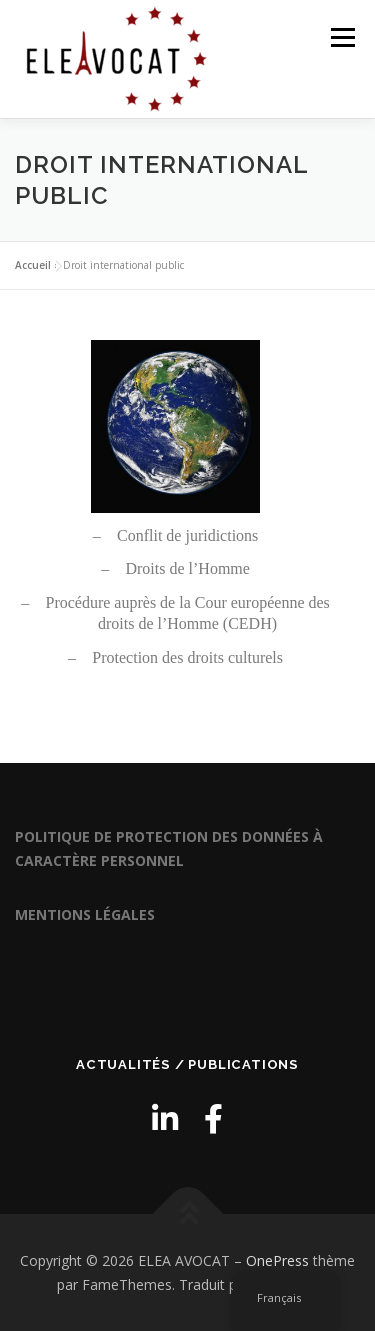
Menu (341, 37)
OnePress (277, 1260)
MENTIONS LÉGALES (85, 914)
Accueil (33, 265)
